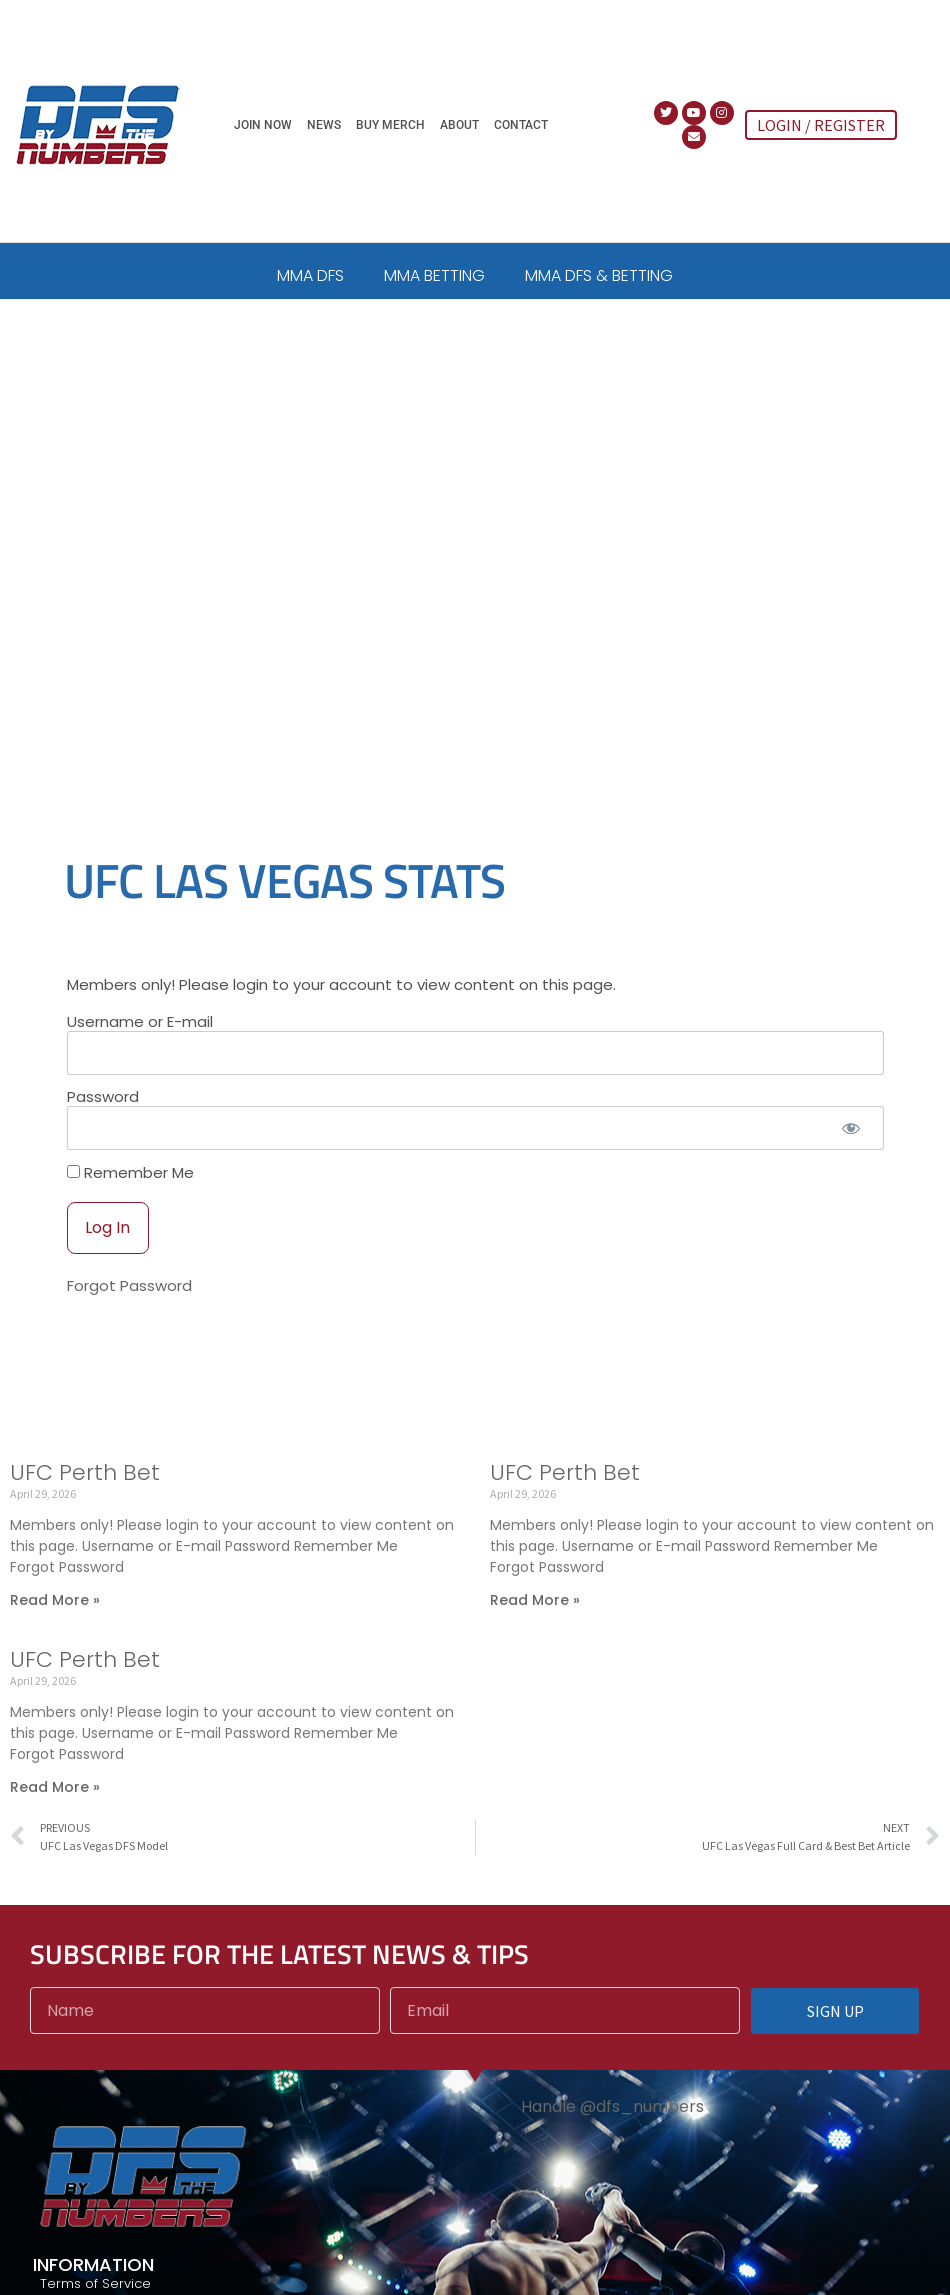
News (324, 125)
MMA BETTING (434, 275)
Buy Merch (390, 125)
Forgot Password (129, 1296)
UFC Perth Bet (85, 1483)
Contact (521, 125)
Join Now (263, 125)
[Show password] (851, 1139)
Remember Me (130, 1183)
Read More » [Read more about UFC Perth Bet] (55, 1611)
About (459, 125)
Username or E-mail (140, 1032)
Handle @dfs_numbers (612, 2117)
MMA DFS (310, 275)
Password (103, 1107)
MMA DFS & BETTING (599, 275)
